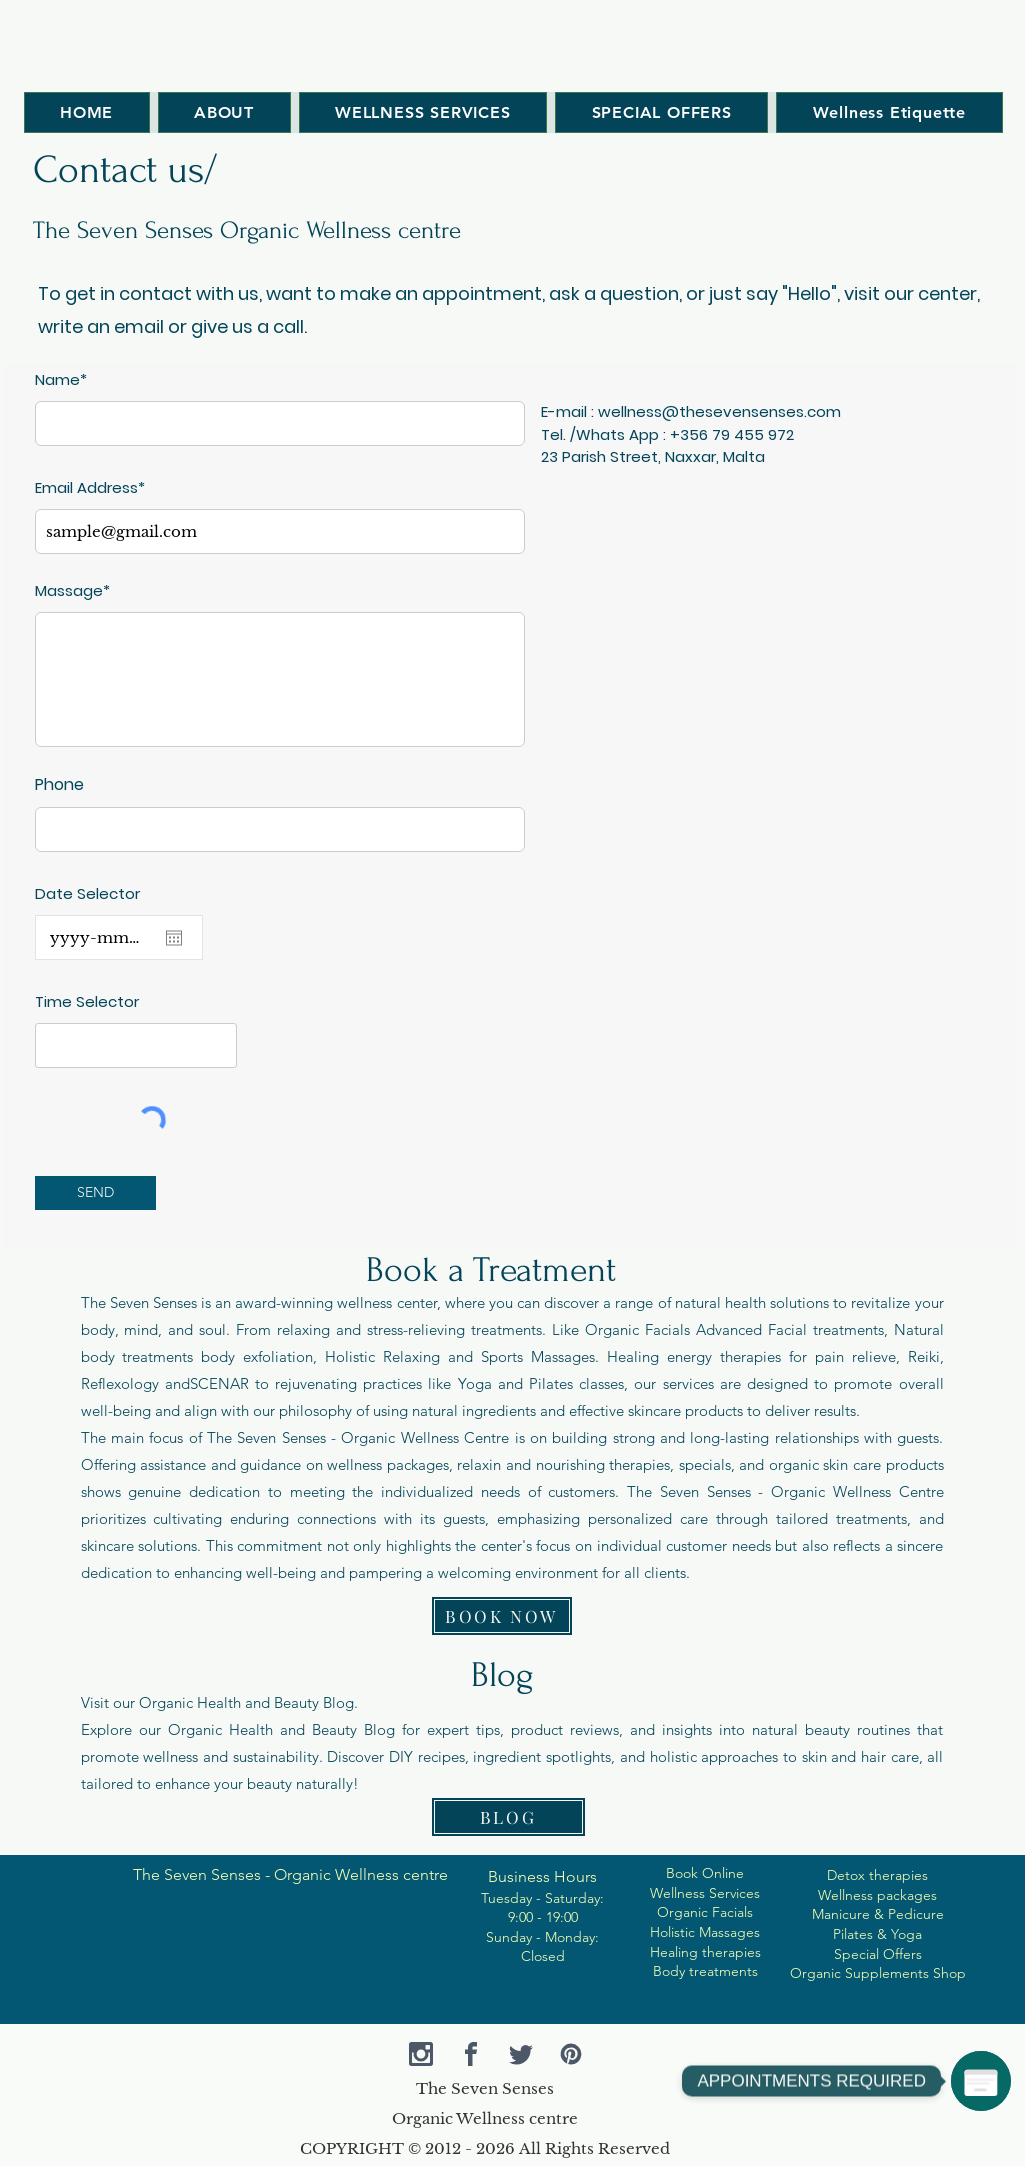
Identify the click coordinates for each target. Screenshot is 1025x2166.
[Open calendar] (174, 938)
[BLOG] (508, 1817)
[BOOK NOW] (502, 1616)
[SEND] (95, 1193)
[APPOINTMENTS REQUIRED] (981, 2081)
